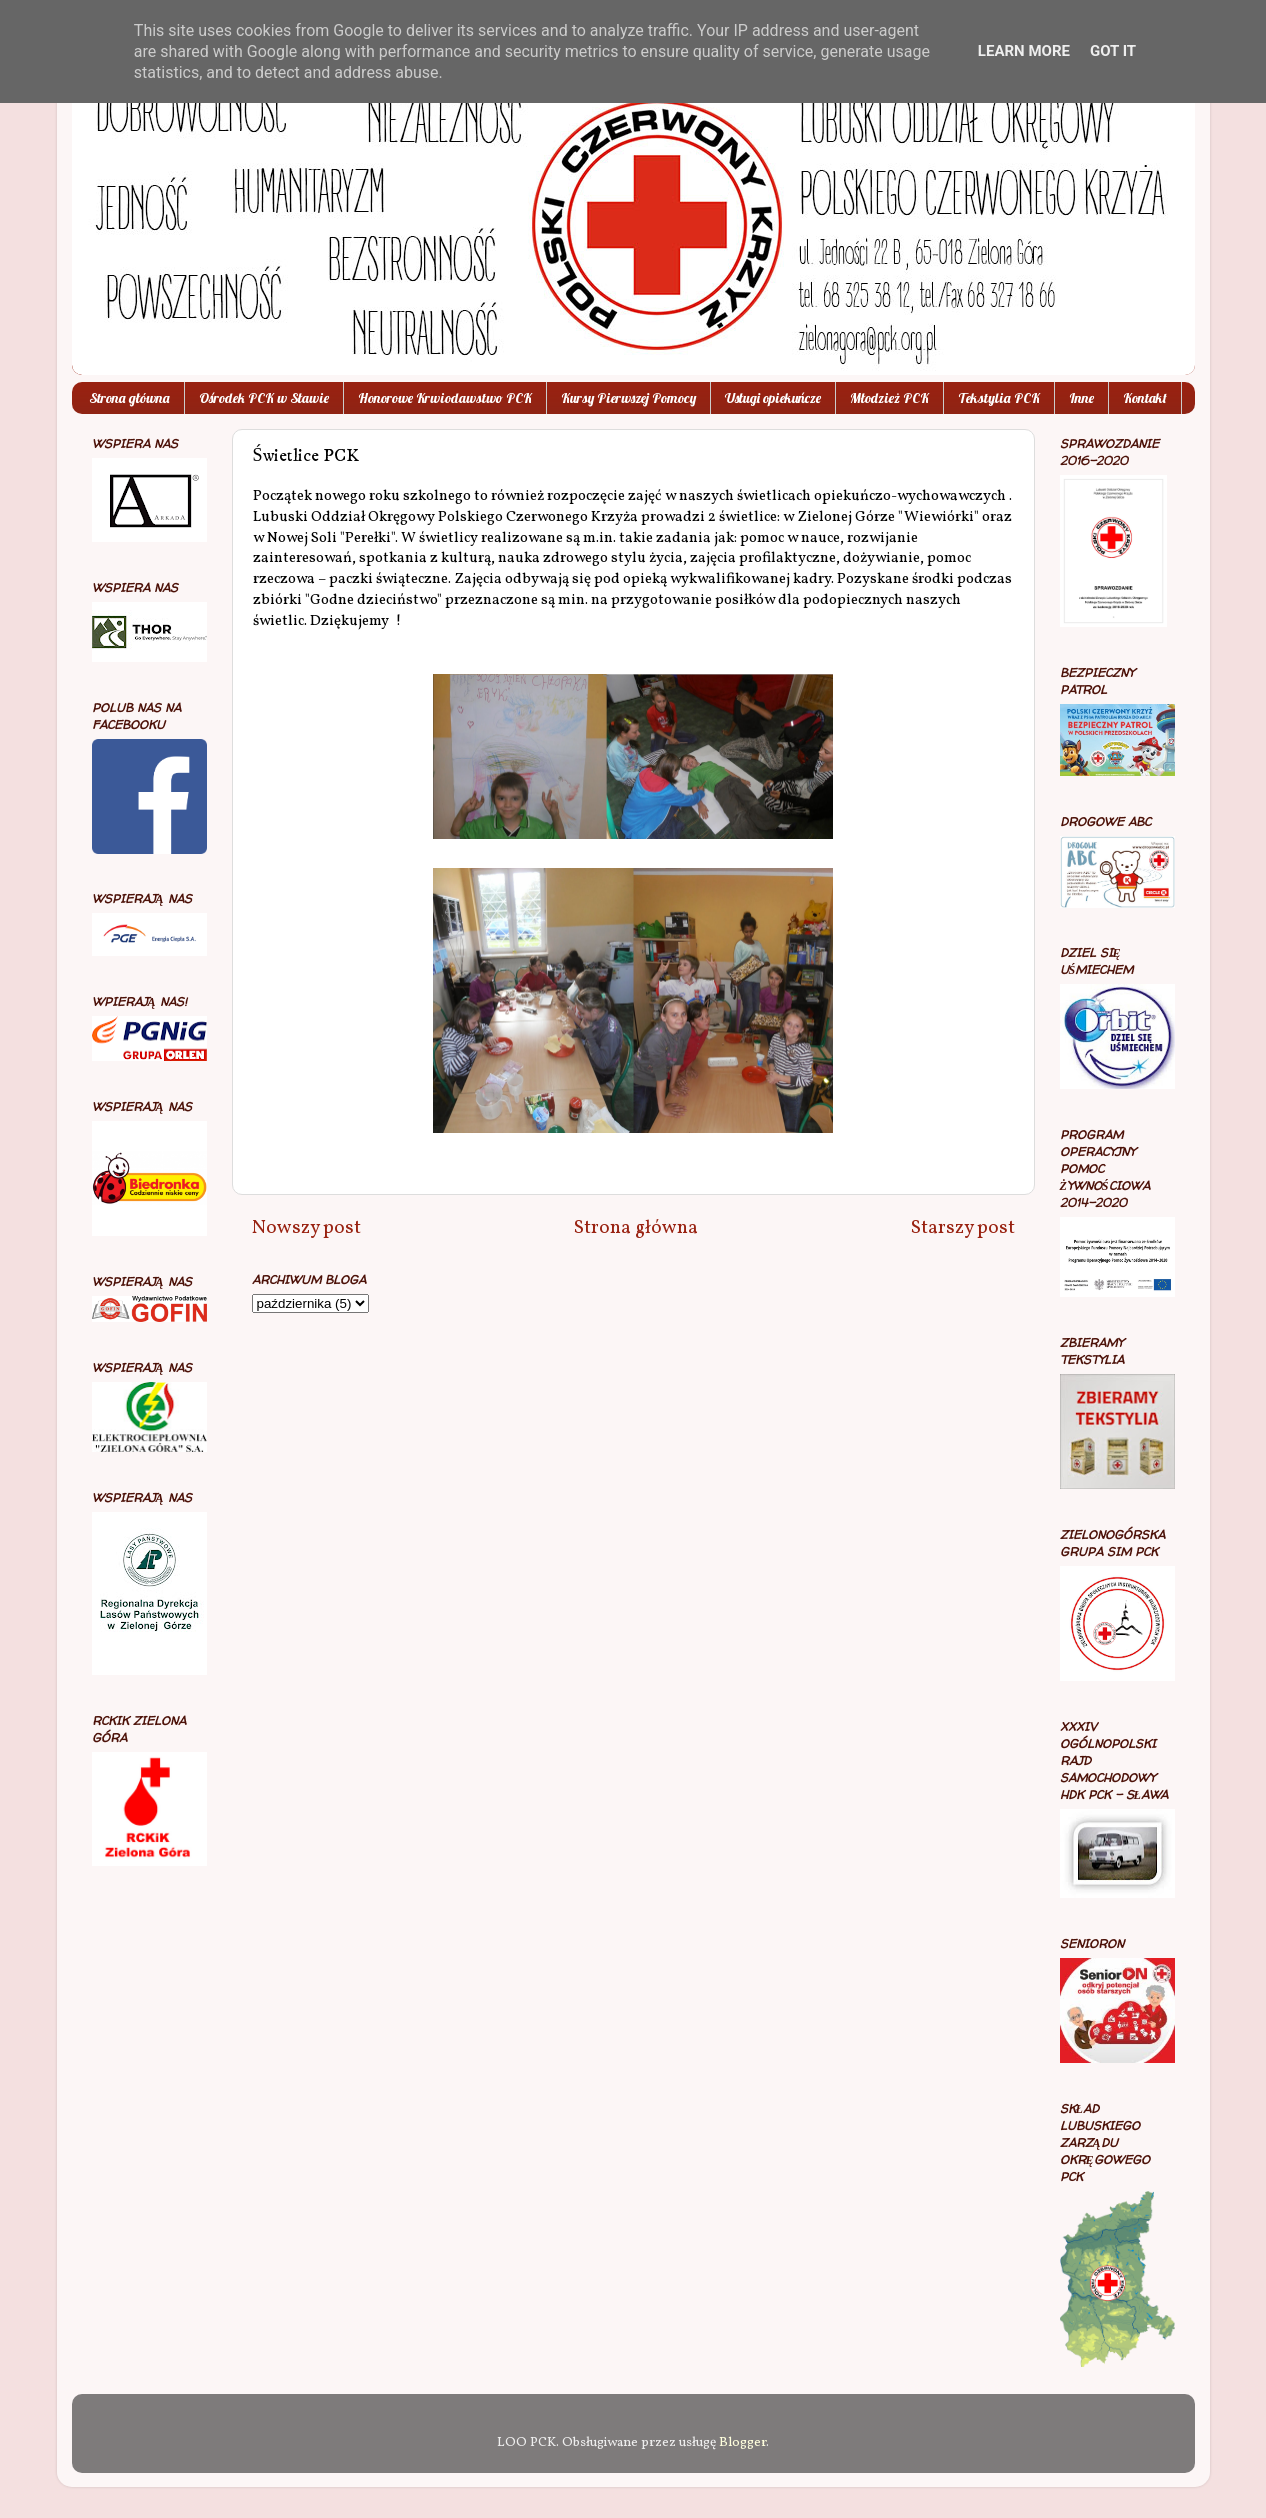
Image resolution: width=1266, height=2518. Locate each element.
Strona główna (129, 398)
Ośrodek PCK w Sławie (264, 398)
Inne (1081, 398)
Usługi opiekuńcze (773, 398)
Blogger (742, 2442)
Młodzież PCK (889, 398)
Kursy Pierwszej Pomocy (628, 398)
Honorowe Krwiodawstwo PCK (445, 398)
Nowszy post (306, 1228)
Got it (1113, 51)
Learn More (1024, 51)
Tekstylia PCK (999, 398)
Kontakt (1145, 398)
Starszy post (963, 1228)
